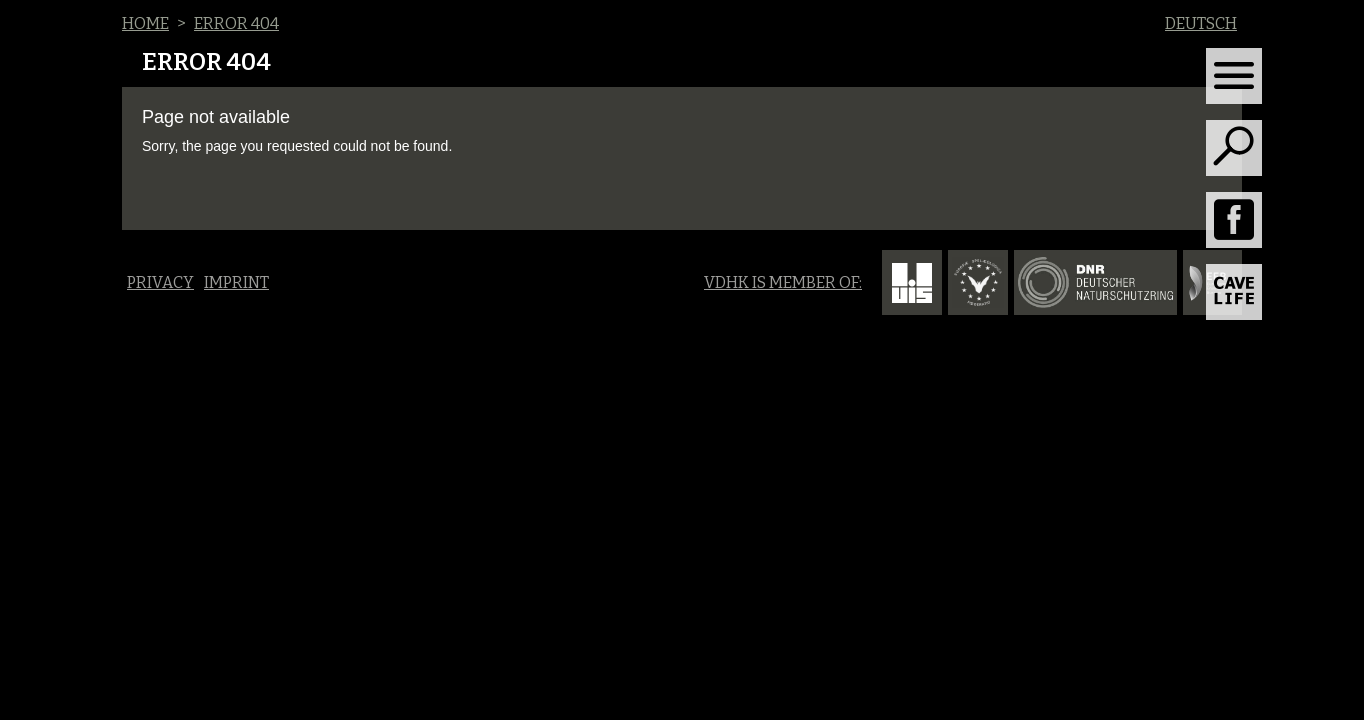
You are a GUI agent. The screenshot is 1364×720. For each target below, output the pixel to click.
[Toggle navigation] (1234, 76)
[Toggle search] (1234, 148)
